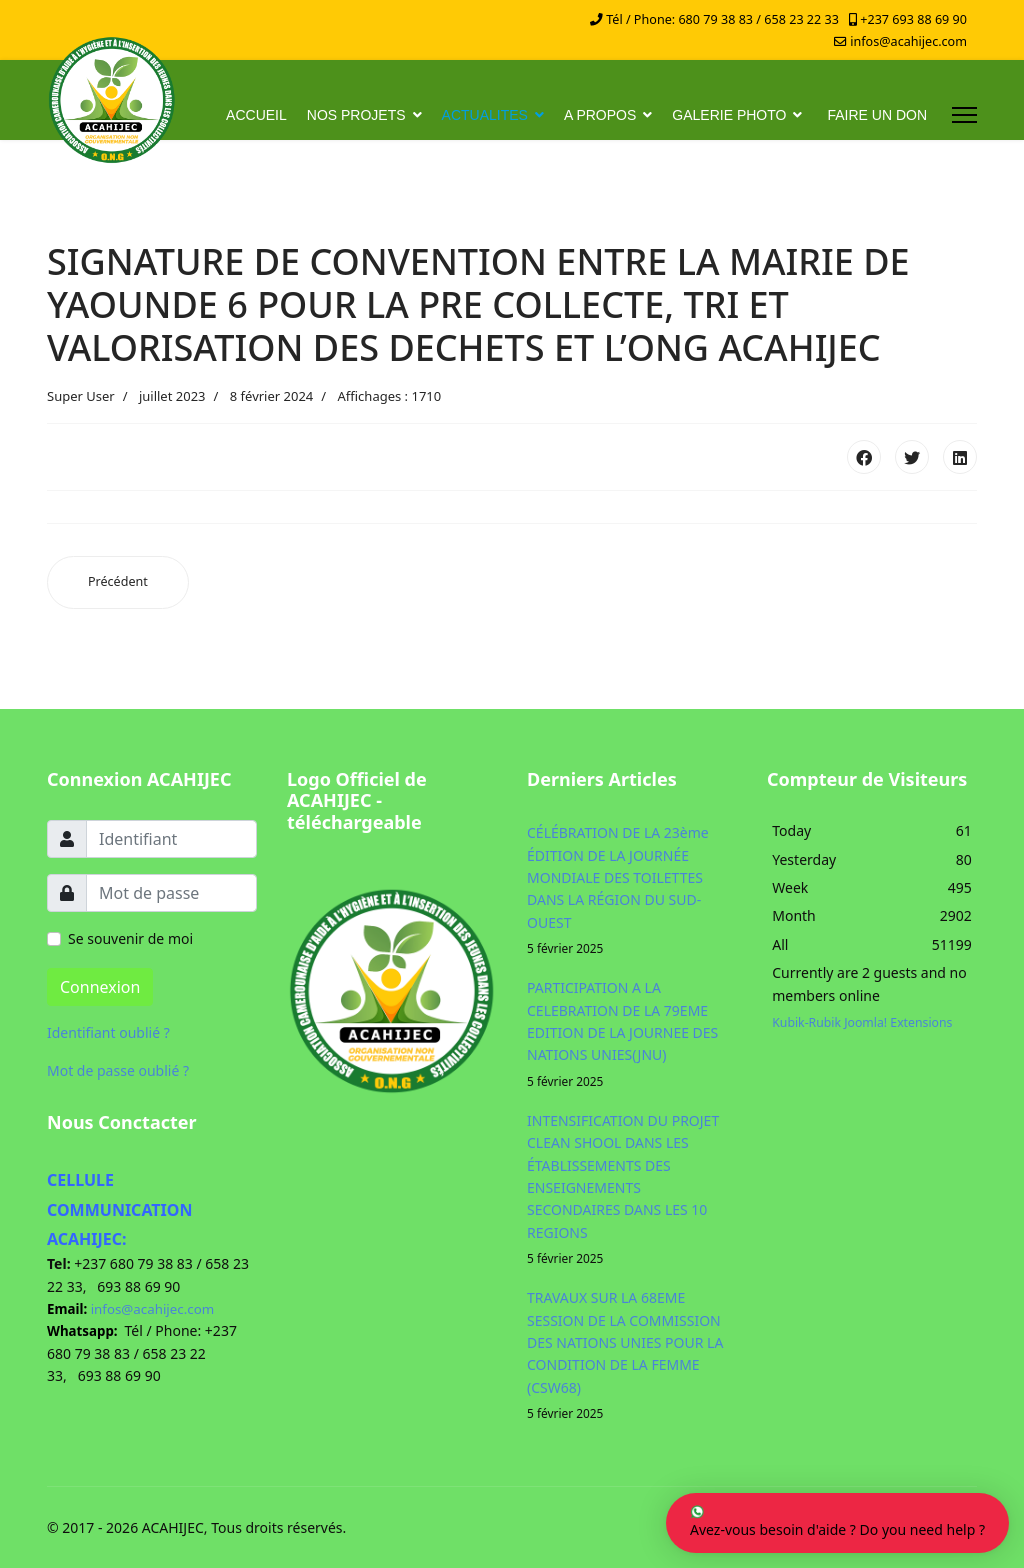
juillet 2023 (172, 396)
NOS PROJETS (356, 115)
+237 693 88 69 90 (913, 19)
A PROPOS (600, 115)
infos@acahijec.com (908, 41)
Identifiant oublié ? (108, 1032)
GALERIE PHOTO (729, 115)
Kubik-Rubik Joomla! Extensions (862, 1022)
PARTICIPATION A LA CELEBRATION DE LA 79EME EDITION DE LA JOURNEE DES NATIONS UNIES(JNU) (632, 1034)
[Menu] (964, 115)
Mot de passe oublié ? (118, 1070)
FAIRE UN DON (877, 115)
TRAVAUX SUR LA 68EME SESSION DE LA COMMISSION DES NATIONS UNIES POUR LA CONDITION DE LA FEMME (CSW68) (632, 1355)
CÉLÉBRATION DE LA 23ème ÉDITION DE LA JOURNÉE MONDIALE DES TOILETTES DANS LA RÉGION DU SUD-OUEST (632, 890)
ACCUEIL (256, 115)
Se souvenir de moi (130, 938)
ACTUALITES (485, 115)
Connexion (100, 987)
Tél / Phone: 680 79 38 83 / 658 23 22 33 (722, 19)
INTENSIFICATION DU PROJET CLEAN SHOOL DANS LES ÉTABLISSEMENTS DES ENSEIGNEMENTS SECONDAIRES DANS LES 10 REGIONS (632, 1189)
